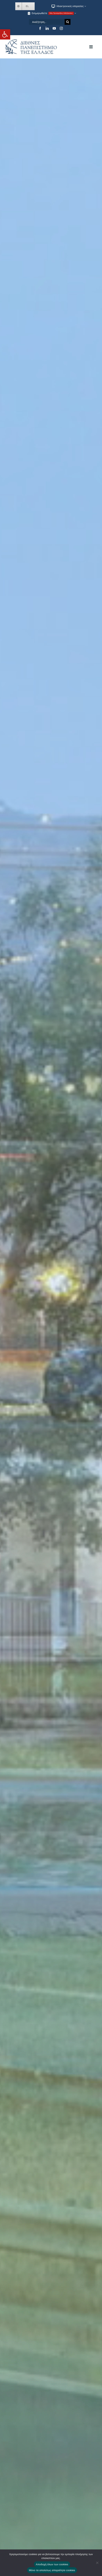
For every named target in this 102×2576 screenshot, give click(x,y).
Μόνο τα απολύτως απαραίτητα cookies (52, 2570)
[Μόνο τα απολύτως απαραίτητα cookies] (97, 2563)
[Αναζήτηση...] (47, 22)
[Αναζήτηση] (67, 22)
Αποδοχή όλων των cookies (52, 2564)
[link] (5, 34)
